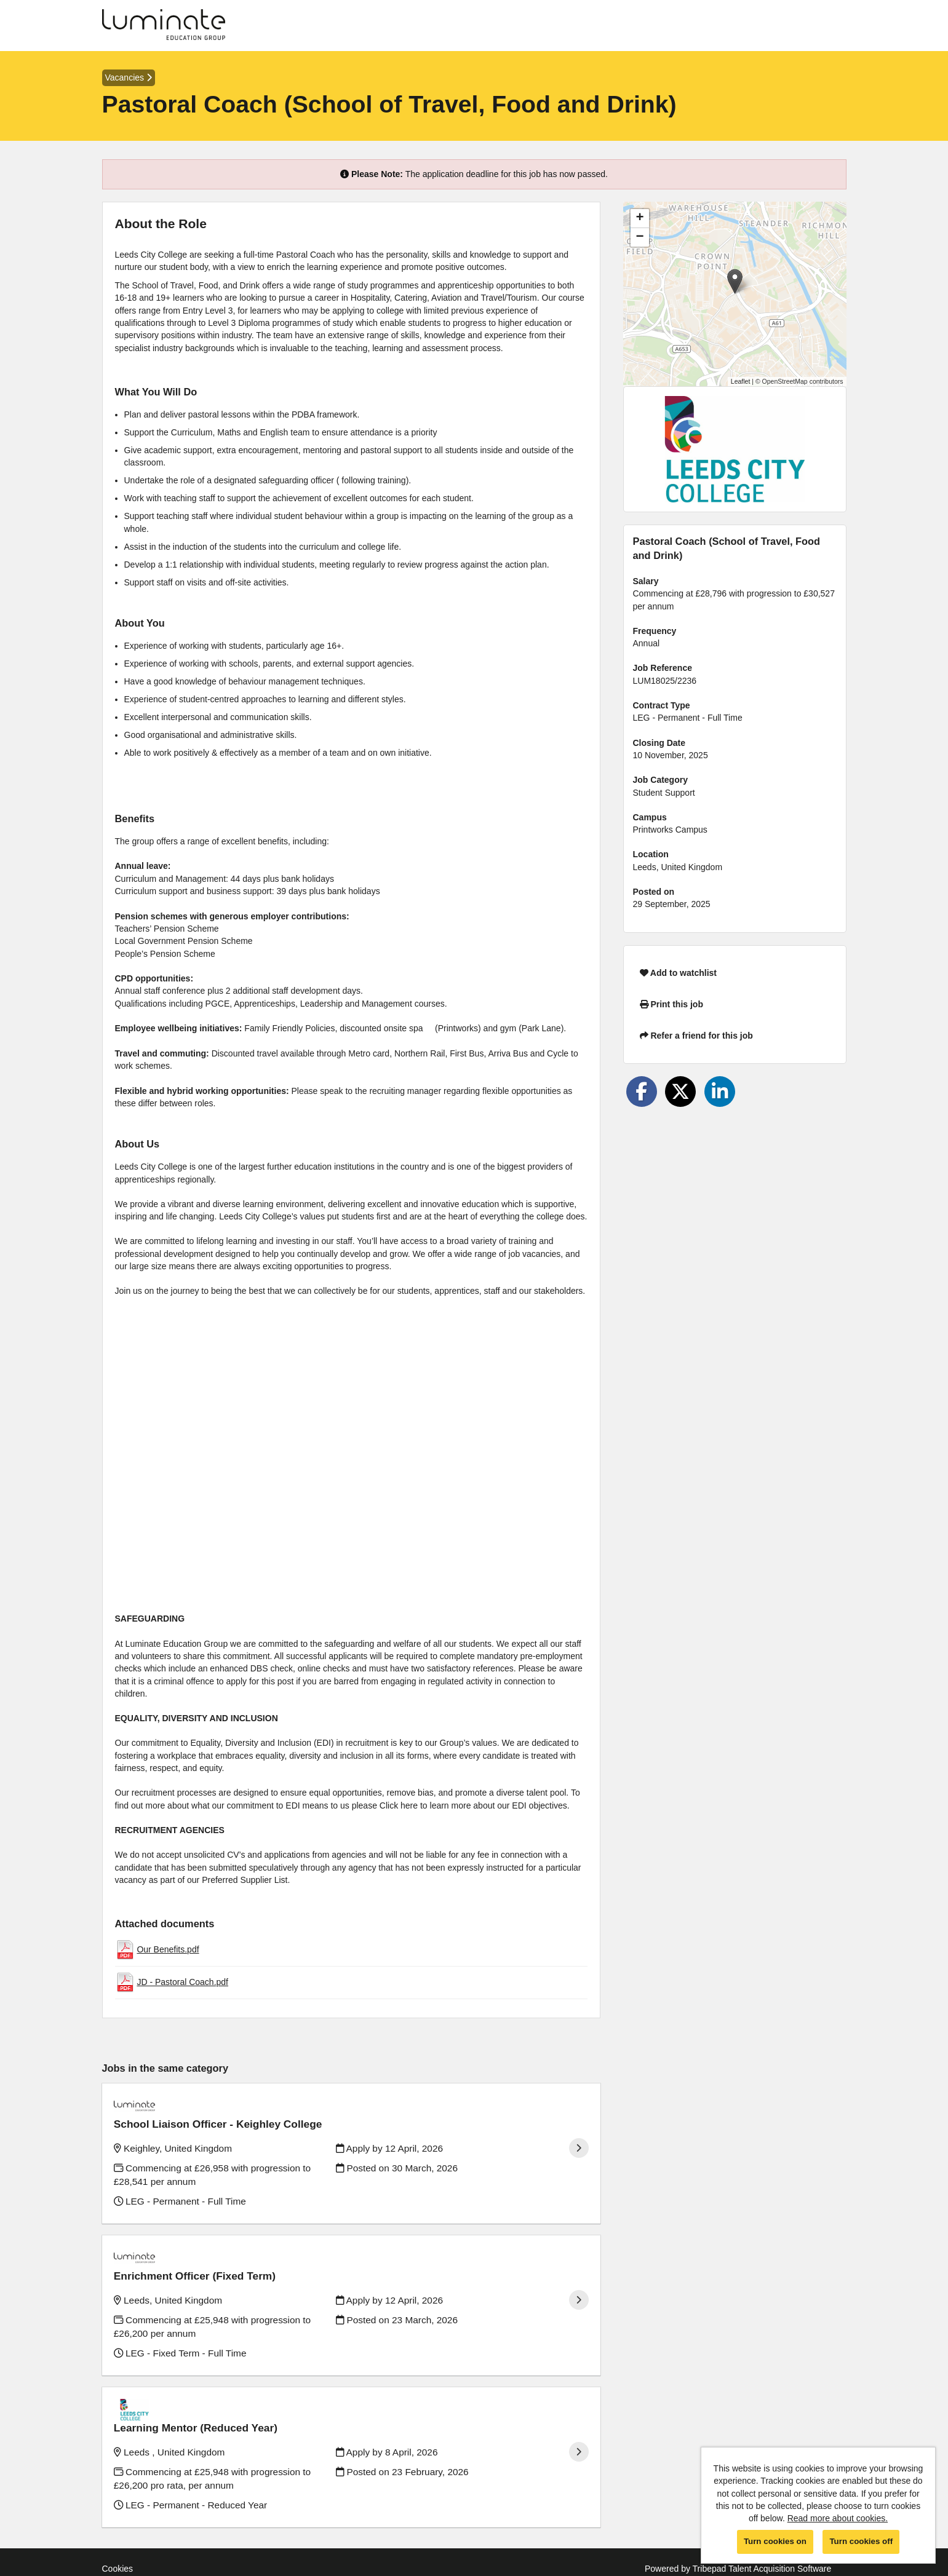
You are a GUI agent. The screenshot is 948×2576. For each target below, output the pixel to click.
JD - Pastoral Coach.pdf (182, 1982)
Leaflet (741, 381)
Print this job (671, 1004)
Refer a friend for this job (696, 1035)
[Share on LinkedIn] (719, 1091)
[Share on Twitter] (680, 1091)
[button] (735, 281)
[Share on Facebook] (641, 1091)
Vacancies (128, 77)
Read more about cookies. (837, 2518)
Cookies (117, 2521)
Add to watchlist (678, 973)
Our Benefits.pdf (168, 1949)
